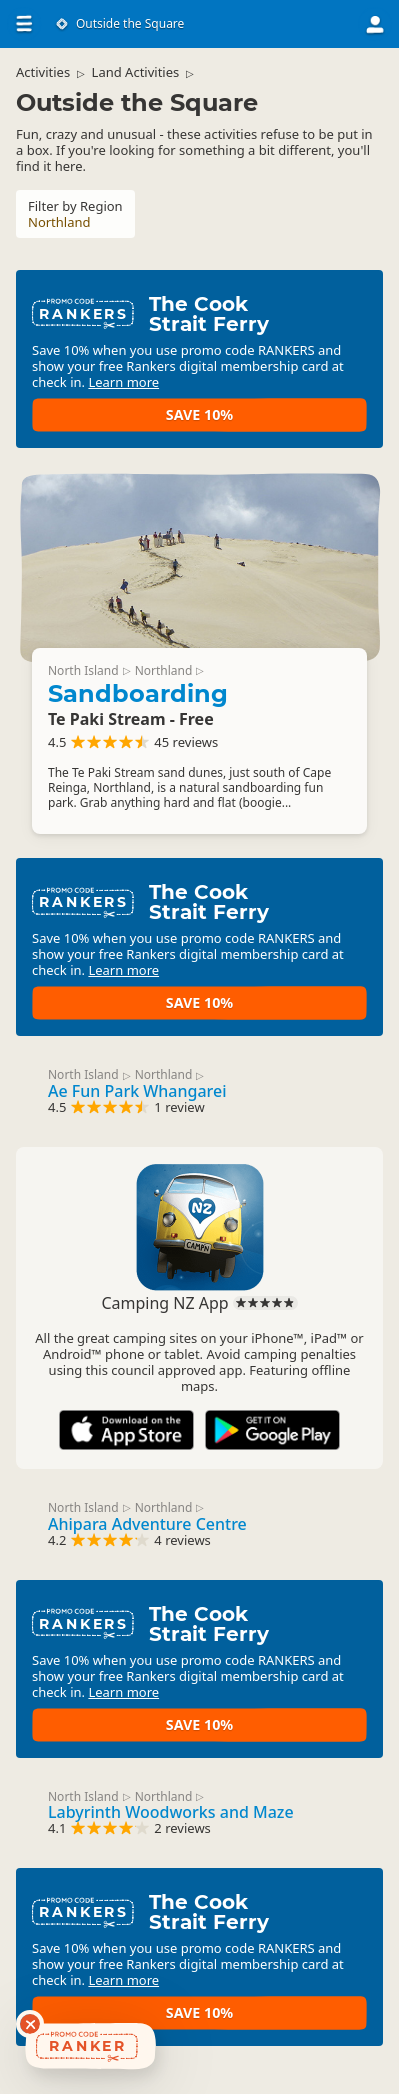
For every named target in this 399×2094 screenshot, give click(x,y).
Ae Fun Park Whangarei (137, 1091)
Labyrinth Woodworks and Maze (171, 1812)
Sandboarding (138, 693)
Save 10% (199, 414)
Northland (164, 670)
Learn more (123, 382)
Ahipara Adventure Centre (147, 1524)
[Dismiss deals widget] (30, 2024)
